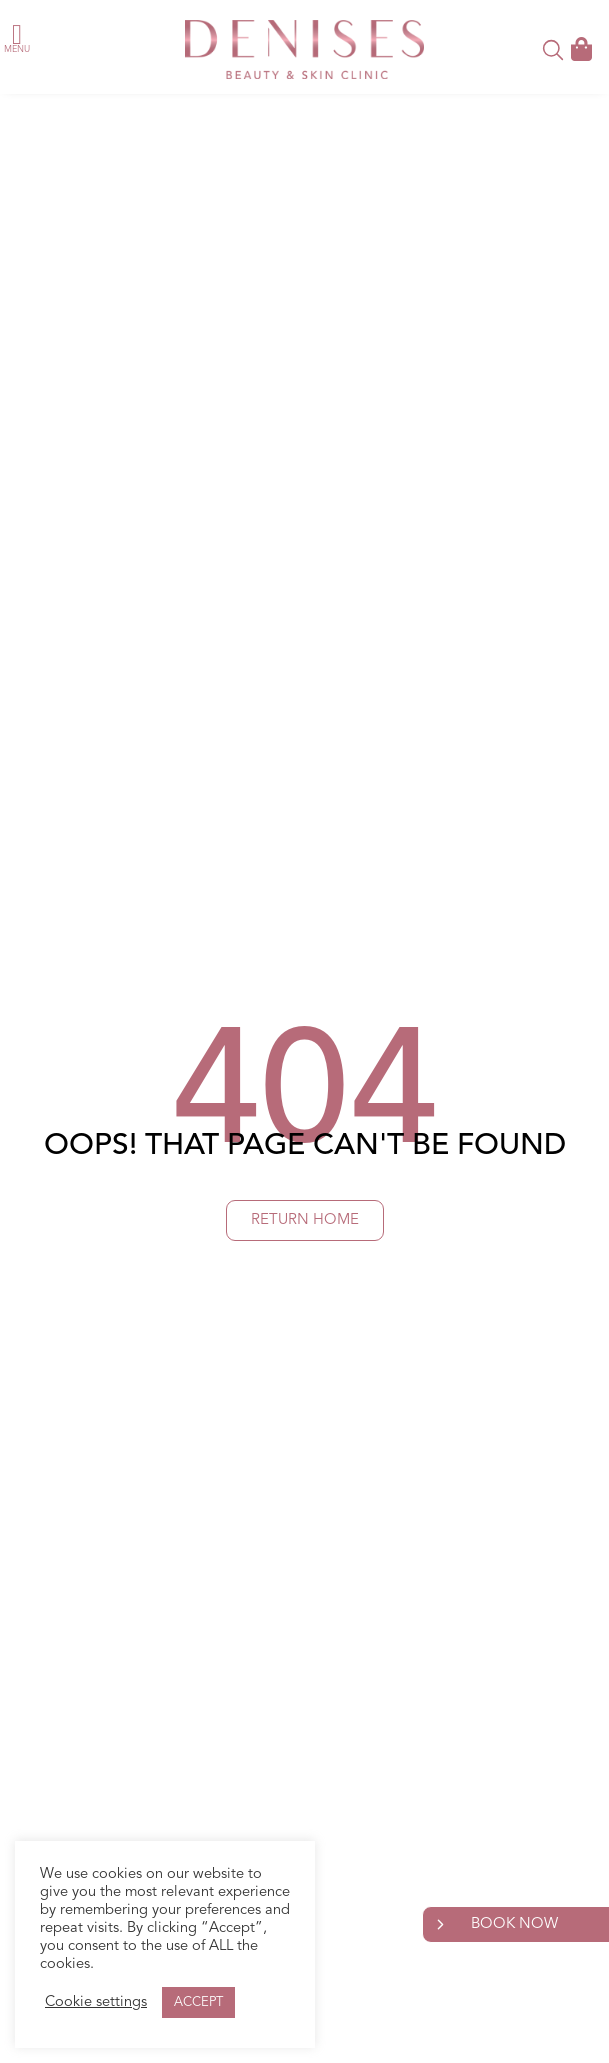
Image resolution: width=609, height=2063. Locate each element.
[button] (17, 35)
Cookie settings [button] (96, 2002)
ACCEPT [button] (198, 2002)
